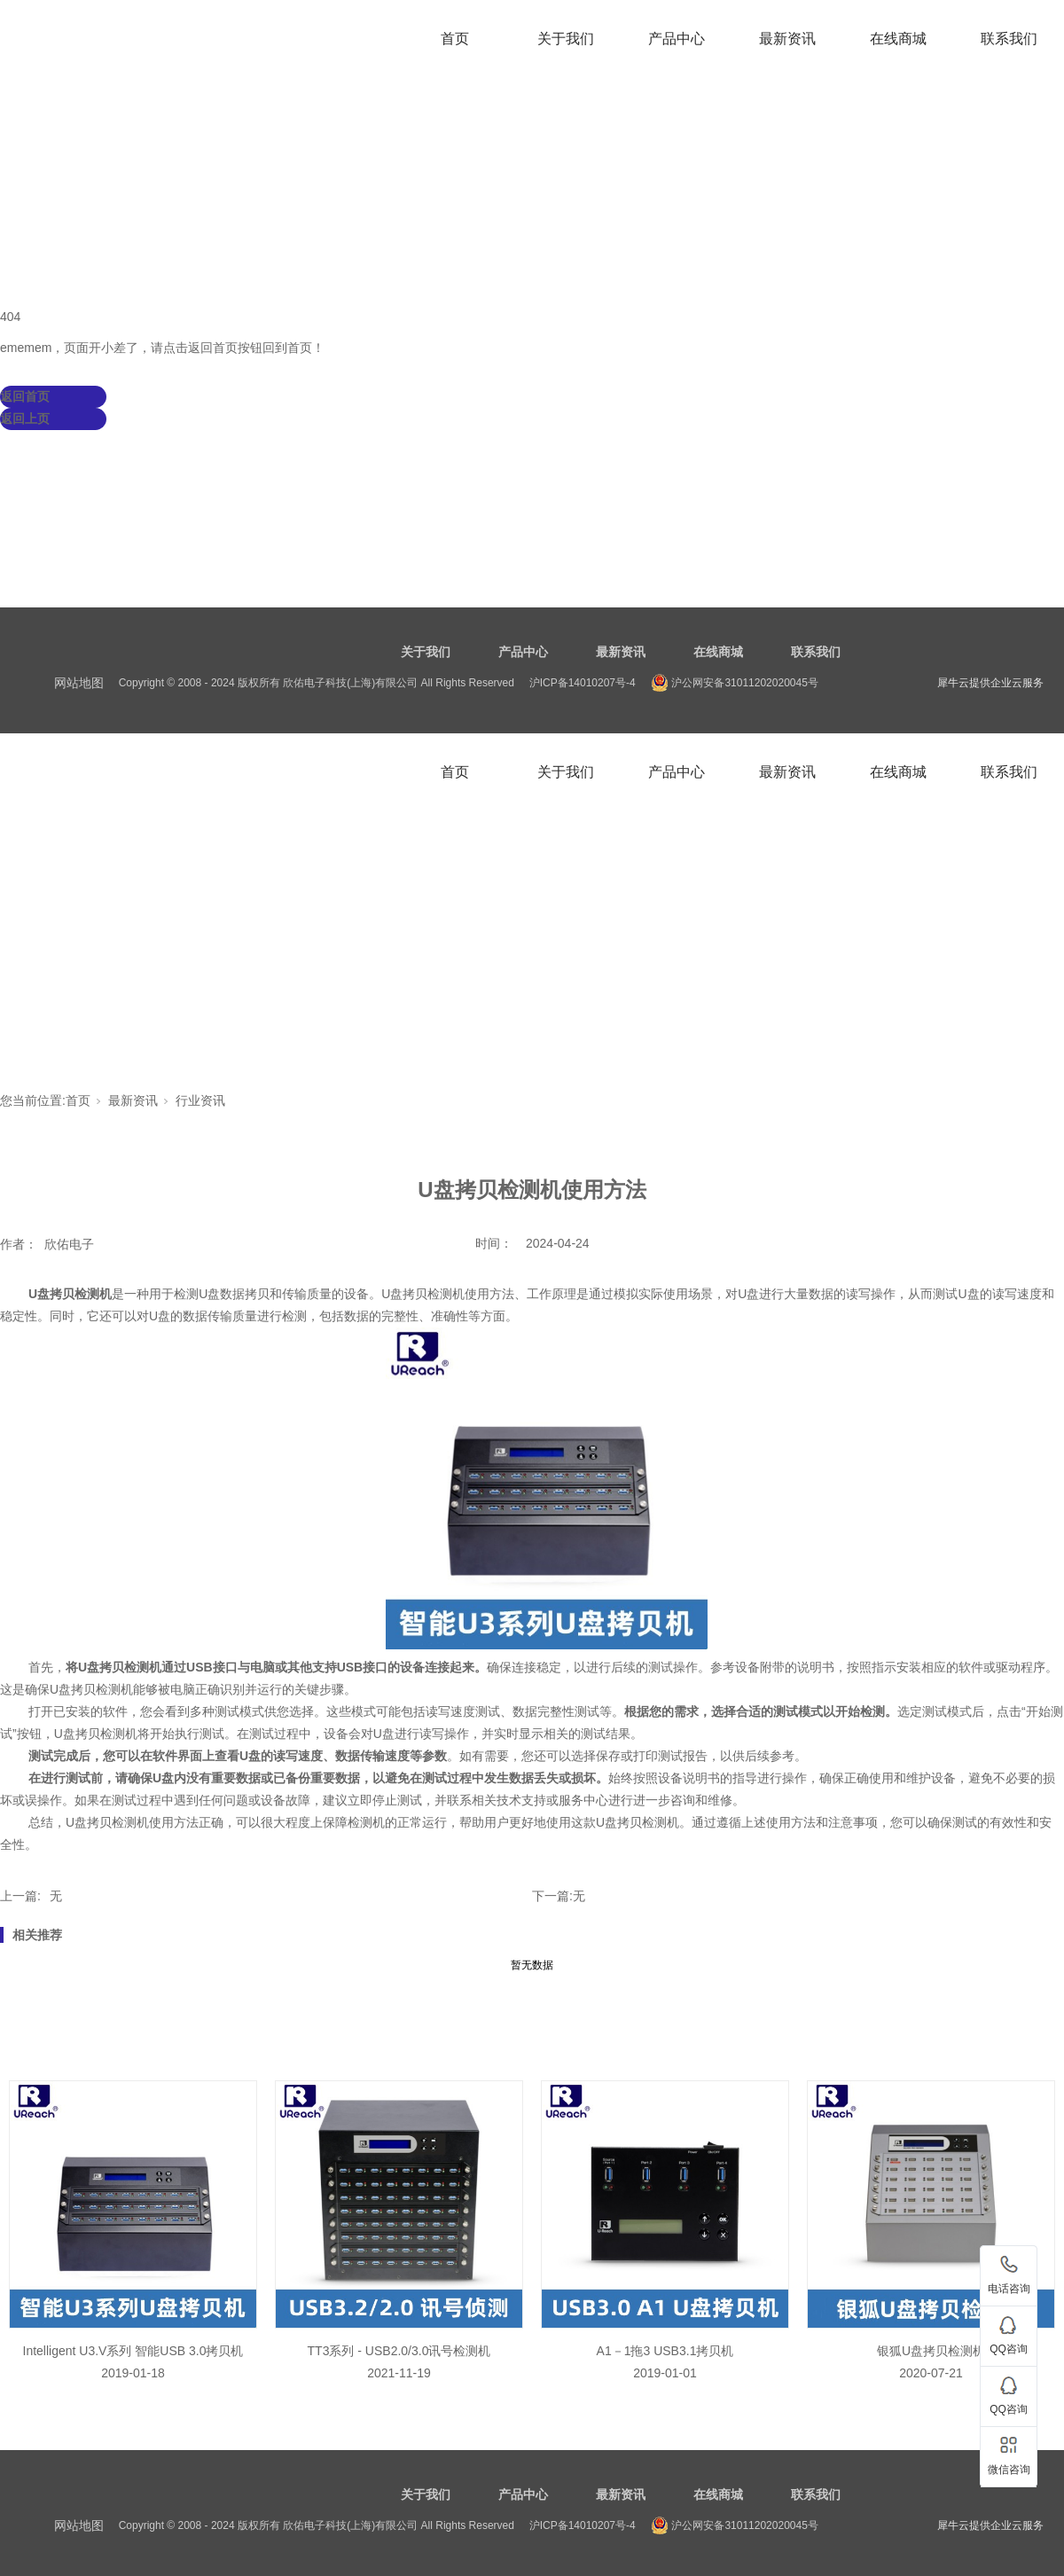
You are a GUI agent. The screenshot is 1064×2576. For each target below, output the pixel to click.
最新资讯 (787, 38)
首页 (455, 38)
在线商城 (898, 38)
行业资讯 (200, 1100)
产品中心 (676, 38)
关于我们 (565, 38)
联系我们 (1009, 38)
